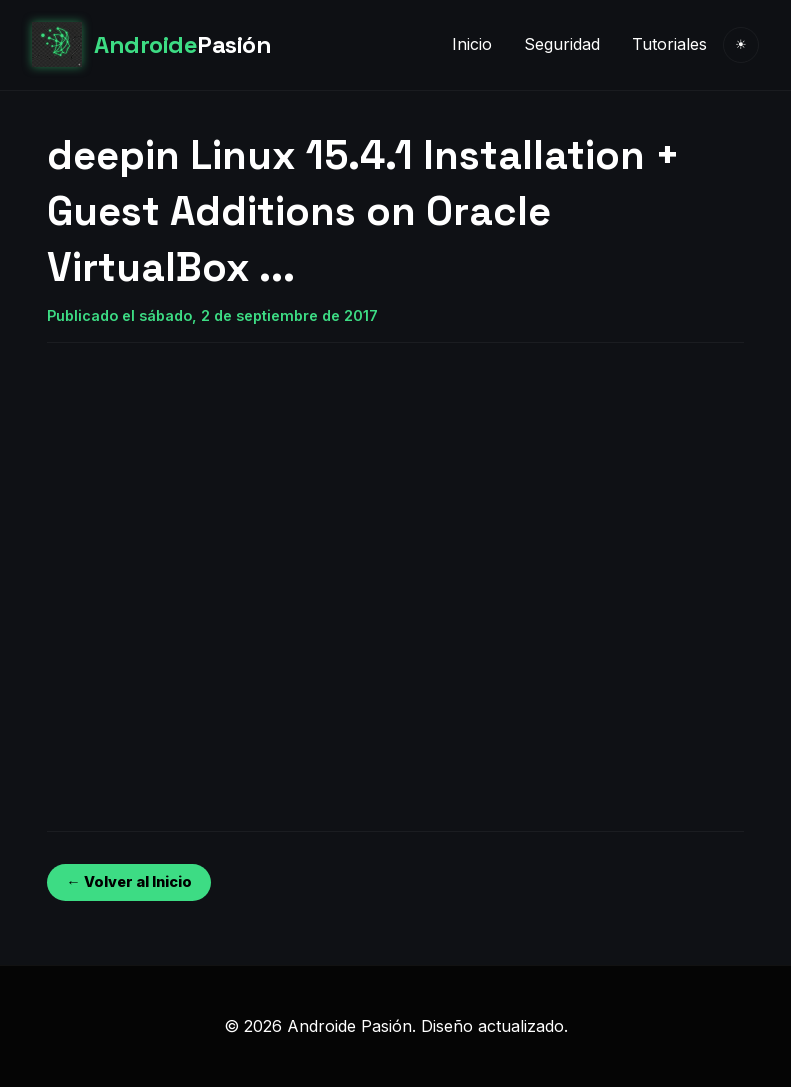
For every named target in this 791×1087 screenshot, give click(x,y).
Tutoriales (669, 44)
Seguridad (562, 44)
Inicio (472, 44)
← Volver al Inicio (128, 881)
